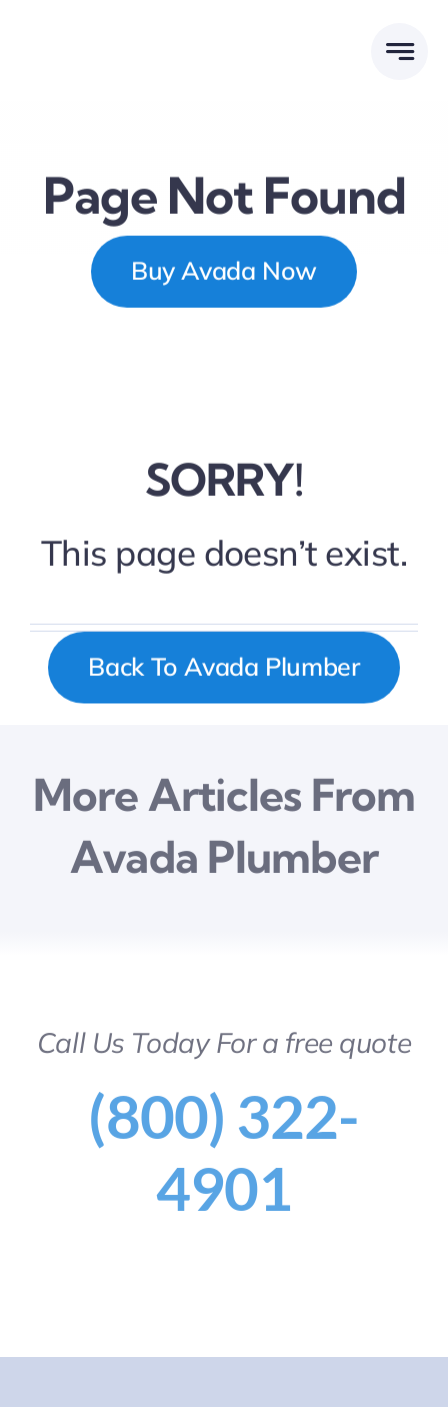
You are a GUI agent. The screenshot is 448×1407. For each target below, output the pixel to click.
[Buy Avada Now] (224, 272)
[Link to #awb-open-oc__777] (399, 51)
